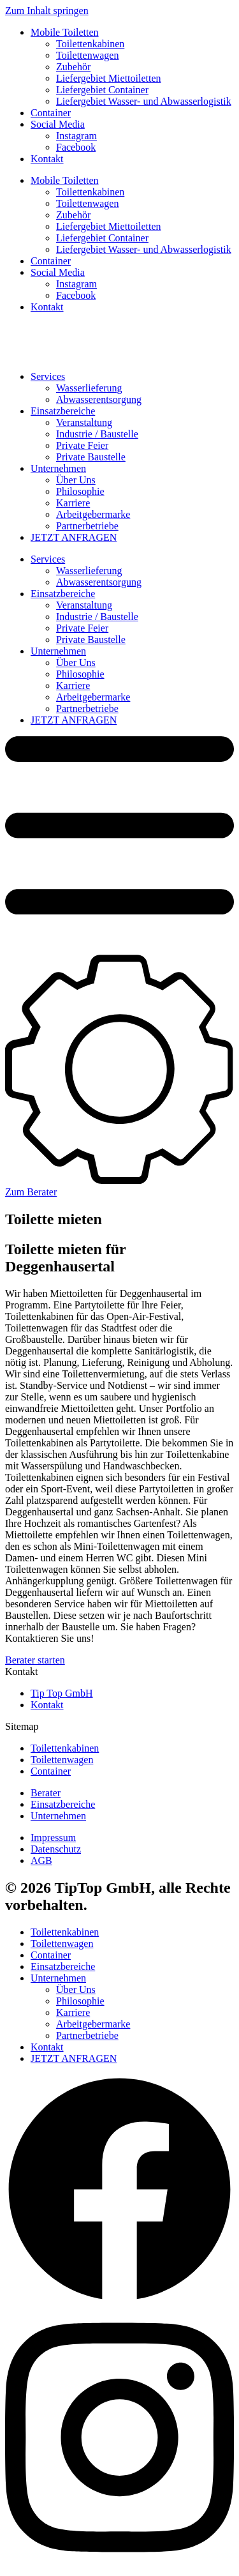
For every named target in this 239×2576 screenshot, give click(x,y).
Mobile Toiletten (65, 32)
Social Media (58, 124)
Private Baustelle (91, 456)
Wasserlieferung (89, 388)
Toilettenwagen (87, 55)
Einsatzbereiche (63, 410)
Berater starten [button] (35, 1660)
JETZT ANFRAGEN (74, 537)
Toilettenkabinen (90, 43)
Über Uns (76, 479)
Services (48, 376)
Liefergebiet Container (102, 89)
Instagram (76, 135)
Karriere (73, 502)
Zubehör (73, 66)
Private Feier (82, 445)
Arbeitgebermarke (93, 514)
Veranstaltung (84, 422)
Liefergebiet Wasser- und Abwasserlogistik (143, 101)
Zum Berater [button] (31, 1191)
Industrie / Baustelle (97, 433)
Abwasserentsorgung (98, 399)
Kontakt (47, 158)
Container (51, 112)
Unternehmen (58, 468)
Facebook (76, 147)
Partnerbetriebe (87, 525)
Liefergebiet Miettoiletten (108, 78)
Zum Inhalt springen (47, 10)
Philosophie (80, 491)
